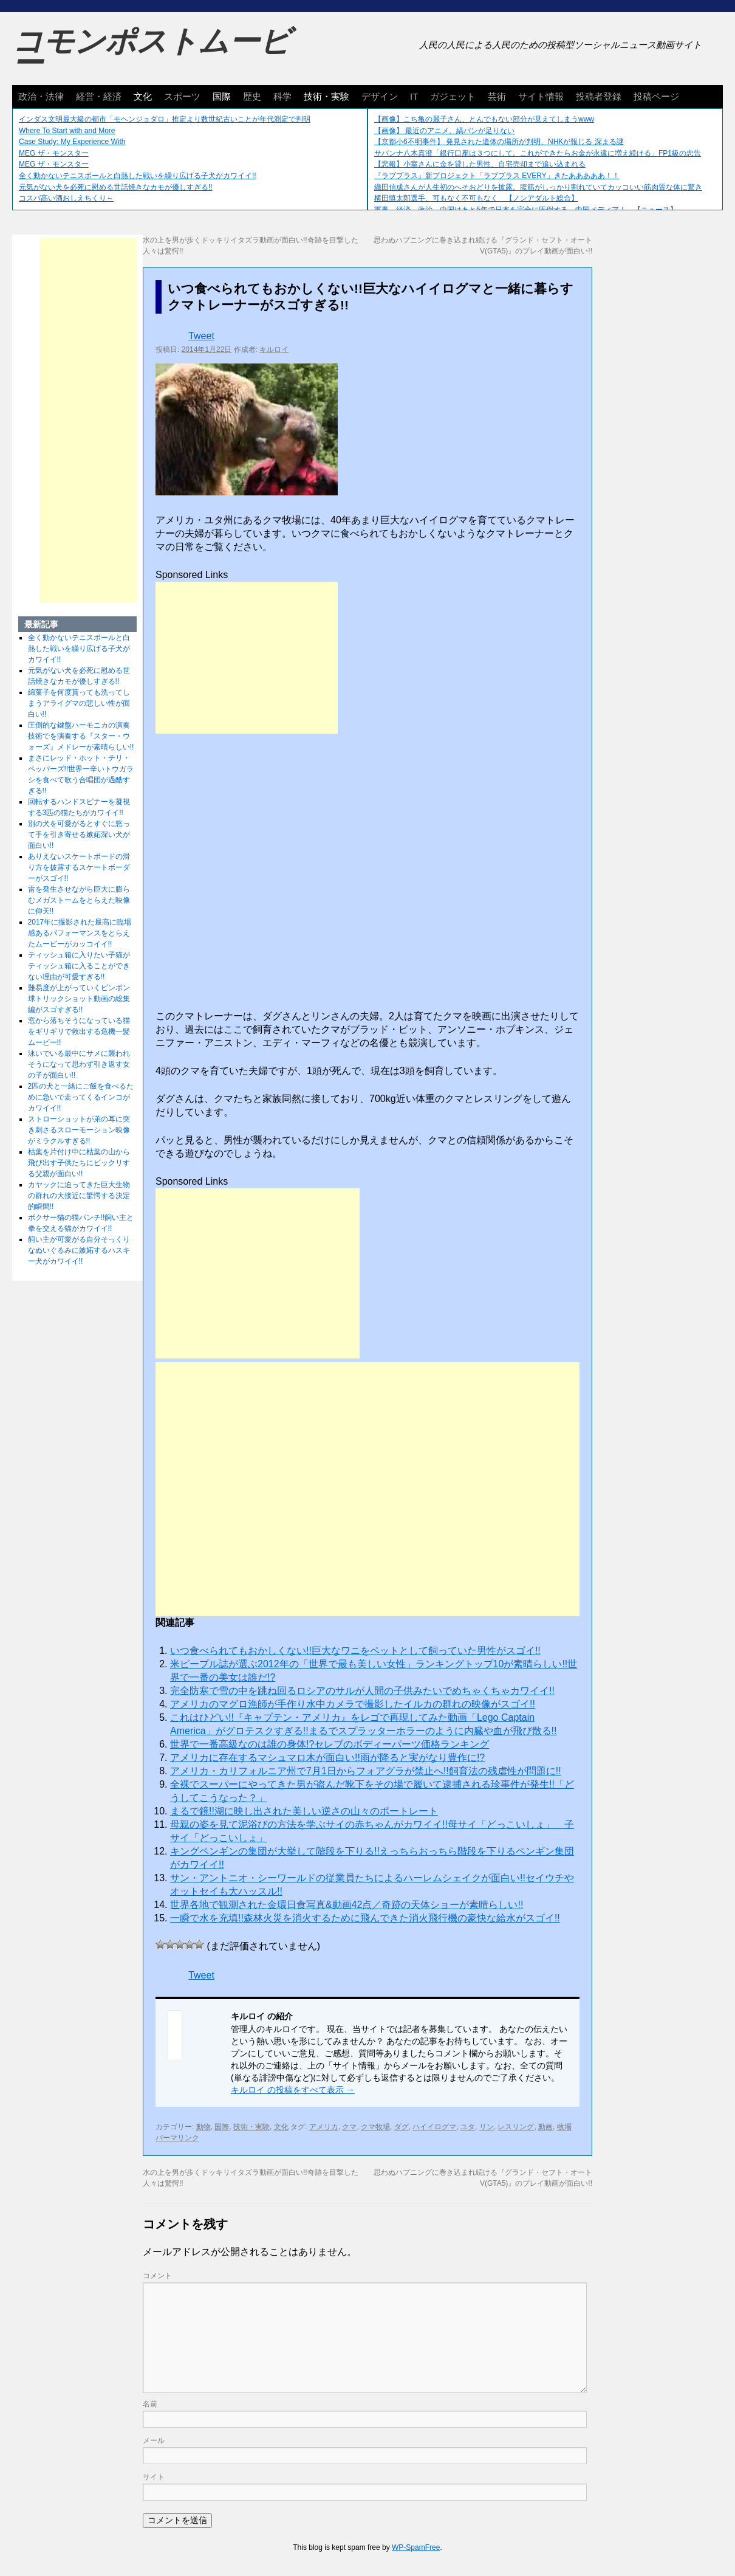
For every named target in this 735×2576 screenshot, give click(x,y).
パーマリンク (177, 2137)
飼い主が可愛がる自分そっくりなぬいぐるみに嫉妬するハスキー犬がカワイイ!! (79, 1250)
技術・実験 (326, 96)
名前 (150, 2404)
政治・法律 (41, 96)
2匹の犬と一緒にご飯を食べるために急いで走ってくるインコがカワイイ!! (81, 1097)
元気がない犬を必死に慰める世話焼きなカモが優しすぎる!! (116, 187)
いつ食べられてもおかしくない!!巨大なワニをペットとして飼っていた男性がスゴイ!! (355, 1650)
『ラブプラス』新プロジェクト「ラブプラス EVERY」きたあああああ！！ (497, 175)
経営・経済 (98, 96)
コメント (157, 2275)
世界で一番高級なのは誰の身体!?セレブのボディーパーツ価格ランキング (329, 1744)
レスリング (515, 2127)
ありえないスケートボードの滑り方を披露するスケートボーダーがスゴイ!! (79, 867)
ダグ (401, 2127)
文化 (143, 96)
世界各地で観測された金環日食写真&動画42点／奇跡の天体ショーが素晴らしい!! (346, 1904)
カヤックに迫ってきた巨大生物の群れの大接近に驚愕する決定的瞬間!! (79, 1195)
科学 (282, 96)
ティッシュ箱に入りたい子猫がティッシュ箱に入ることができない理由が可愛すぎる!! (79, 966)
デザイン (379, 96)
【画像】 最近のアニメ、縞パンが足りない (444, 130)
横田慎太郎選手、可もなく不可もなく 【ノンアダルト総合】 (476, 198)
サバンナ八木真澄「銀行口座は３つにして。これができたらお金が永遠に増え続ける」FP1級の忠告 (537, 153)
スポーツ (182, 96)
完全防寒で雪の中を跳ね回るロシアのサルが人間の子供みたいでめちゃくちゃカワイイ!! (362, 1691)
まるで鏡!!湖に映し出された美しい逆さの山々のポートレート (304, 1811)
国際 (222, 96)
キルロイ (274, 349)
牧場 (564, 2127)
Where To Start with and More (67, 130)
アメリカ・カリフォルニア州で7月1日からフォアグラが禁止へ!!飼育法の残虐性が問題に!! (365, 1771)
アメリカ (323, 2127)
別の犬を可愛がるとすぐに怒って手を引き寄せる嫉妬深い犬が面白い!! (79, 834)
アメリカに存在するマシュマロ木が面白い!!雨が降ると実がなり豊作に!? (327, 1757)
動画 (545, 2127)
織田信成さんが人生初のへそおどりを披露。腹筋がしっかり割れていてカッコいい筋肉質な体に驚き (538, 187)
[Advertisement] (247, 658)
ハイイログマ (434, 2127)
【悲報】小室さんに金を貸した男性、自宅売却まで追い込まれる (480, 164)
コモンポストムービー (151, 52)
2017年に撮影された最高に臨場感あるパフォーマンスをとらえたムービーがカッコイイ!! (80, 933)
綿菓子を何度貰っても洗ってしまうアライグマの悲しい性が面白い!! (79, 703)
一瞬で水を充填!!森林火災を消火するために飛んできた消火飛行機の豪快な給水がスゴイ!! (365, 1918)
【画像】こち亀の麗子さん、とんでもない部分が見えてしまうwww (484, 119)
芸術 (497, 96)
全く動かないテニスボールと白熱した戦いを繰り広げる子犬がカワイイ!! (137, 175)
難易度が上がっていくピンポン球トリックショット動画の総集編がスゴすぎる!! (79, 998)
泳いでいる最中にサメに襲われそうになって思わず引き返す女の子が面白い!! (79, 1064)
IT (414, 96)
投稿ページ (656, 96)
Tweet (201, 336)
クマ (349, 2127)
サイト (154, 2477)
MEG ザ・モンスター (54, 153)
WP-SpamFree (416, 2547)
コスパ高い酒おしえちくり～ (66, 198)
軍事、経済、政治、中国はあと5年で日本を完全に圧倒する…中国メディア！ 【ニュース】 (525, 209)
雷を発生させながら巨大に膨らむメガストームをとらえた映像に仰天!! (79, 900)
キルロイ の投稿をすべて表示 (293, 2090)
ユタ (467, 2127)
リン (486, 2127)
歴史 (252, 96)
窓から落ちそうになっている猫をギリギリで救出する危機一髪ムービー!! (79, 1031)
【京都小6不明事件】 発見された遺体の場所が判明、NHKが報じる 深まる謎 (499, 141)
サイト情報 (541, 96)
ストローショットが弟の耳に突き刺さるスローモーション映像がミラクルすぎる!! (79, 1130)
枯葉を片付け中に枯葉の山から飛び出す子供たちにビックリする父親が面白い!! (79, 1163)
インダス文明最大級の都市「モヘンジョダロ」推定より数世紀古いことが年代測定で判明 (164, 119)
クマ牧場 (375, 2127)
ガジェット (453, 96)
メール (154, 2440)
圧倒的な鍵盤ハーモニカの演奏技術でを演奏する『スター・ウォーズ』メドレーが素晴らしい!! (81, 736)
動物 (203, 2127)
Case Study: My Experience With (72, 141)
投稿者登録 (598, 96)
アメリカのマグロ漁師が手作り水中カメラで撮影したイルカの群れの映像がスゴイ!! (352, 1704)
